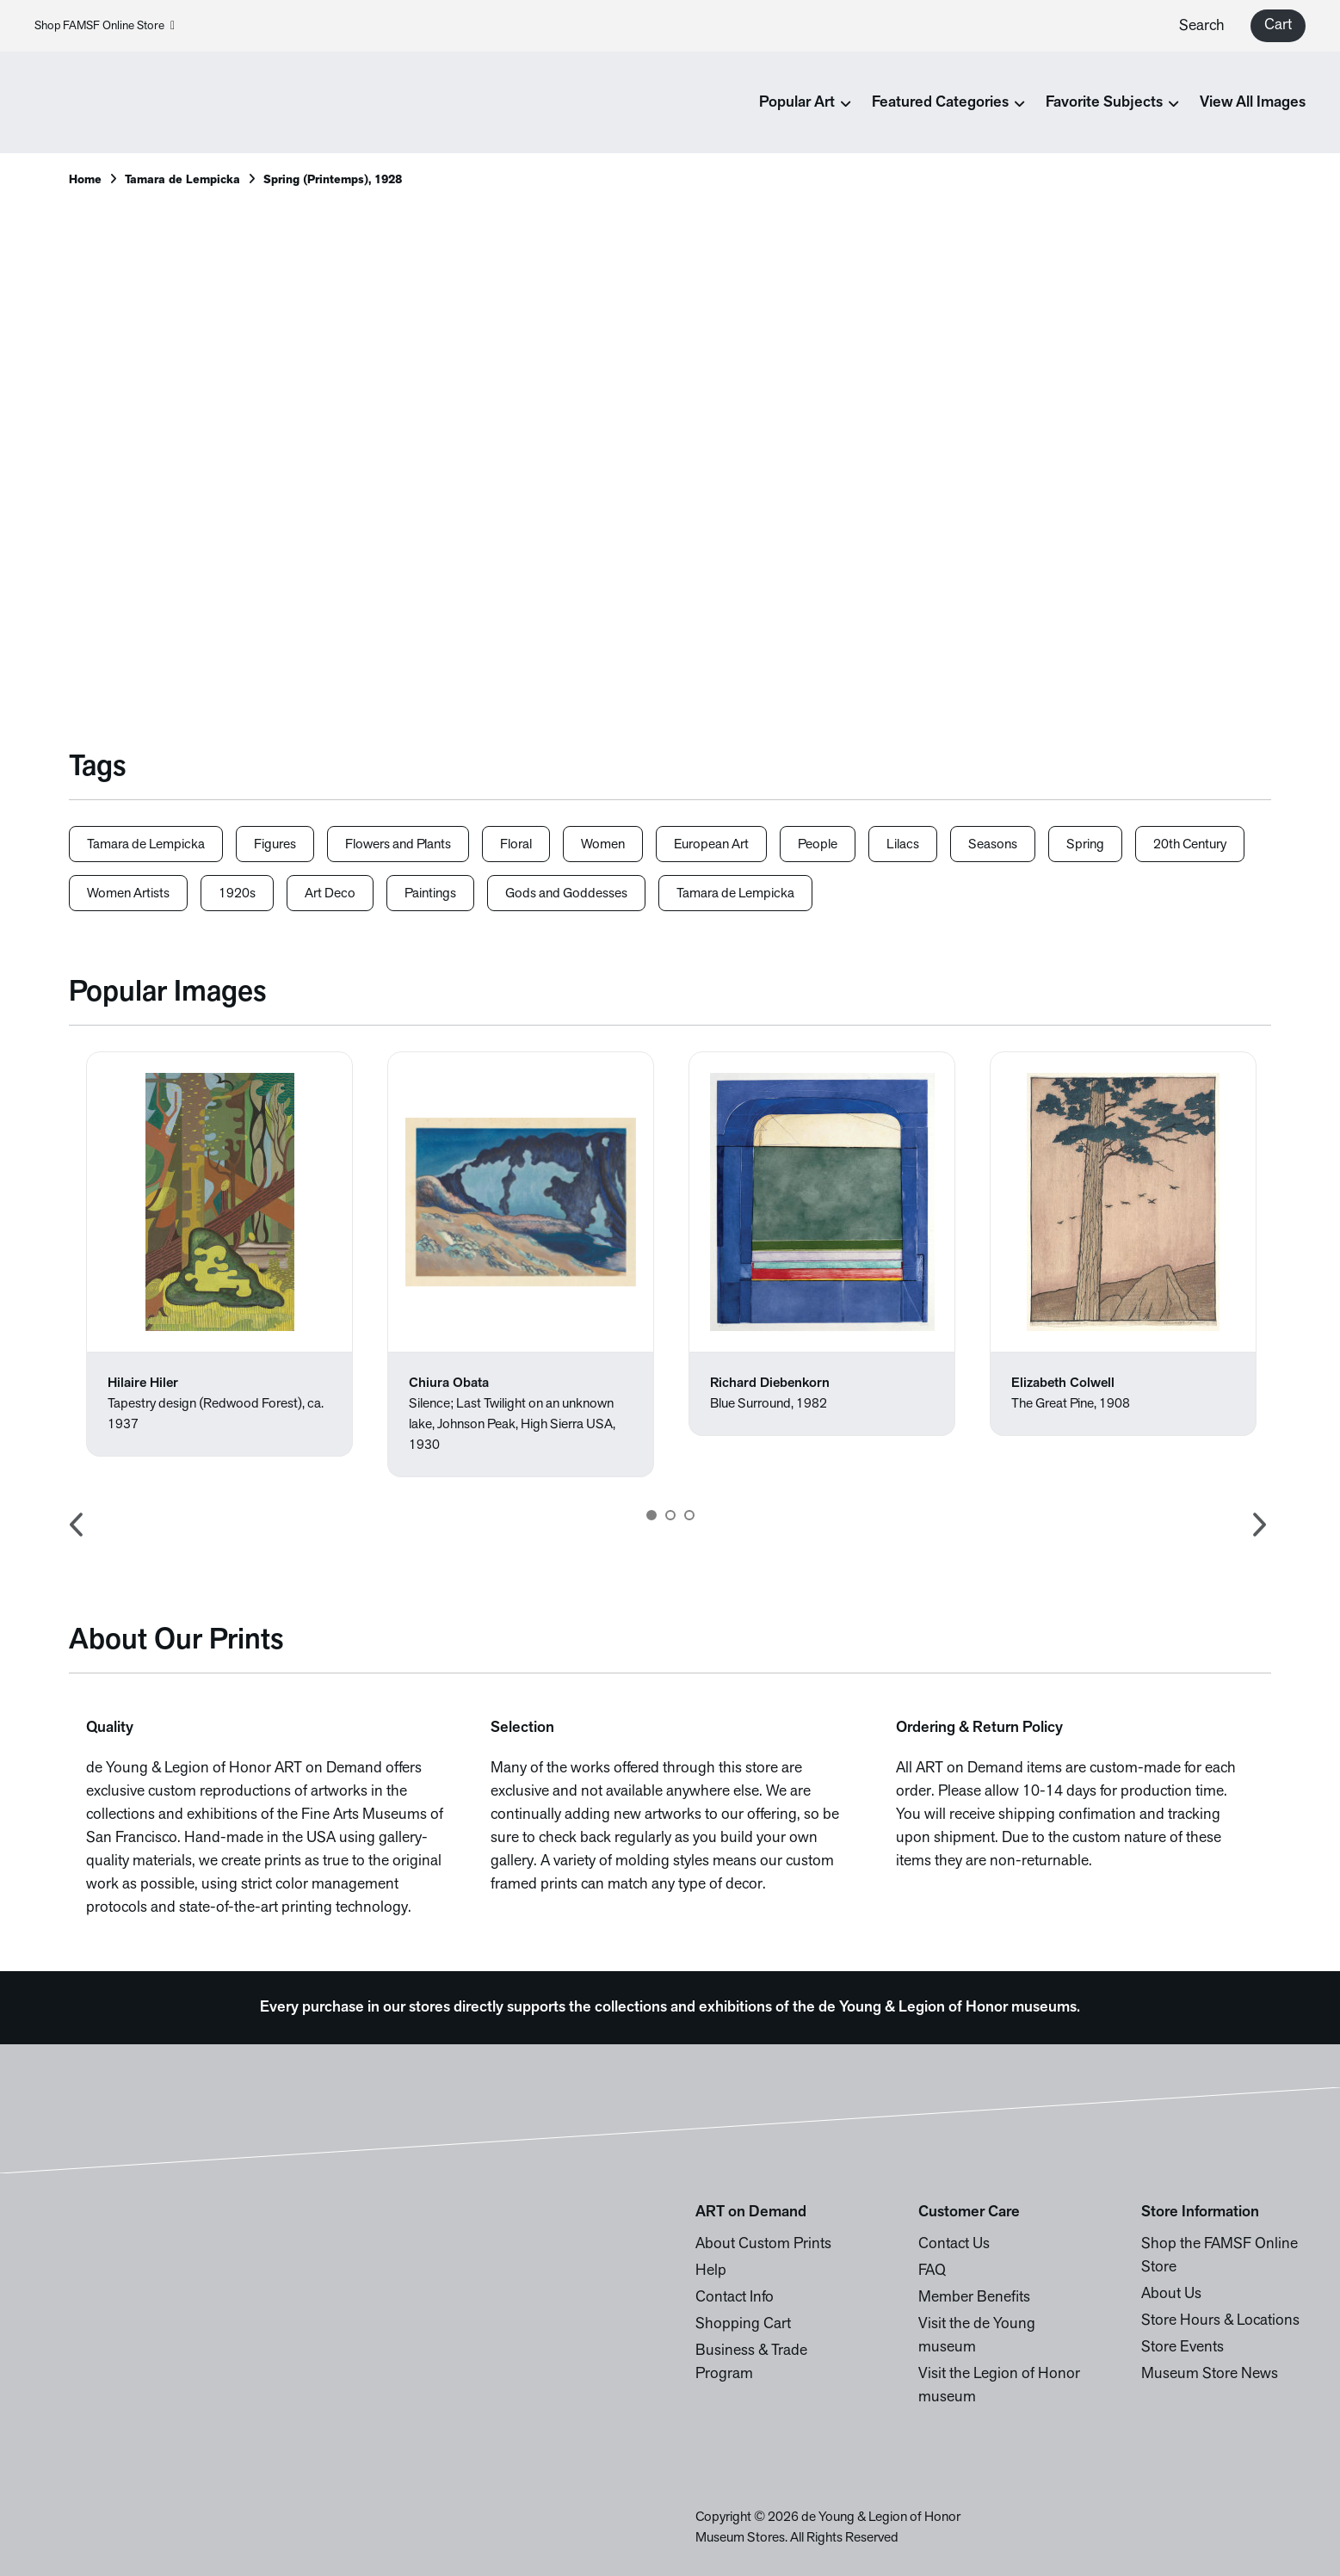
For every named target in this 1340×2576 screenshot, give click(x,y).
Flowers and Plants (398, 845)
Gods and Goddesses (566, 894)
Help (710, 2271)
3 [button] (689, 1515)
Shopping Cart (743, 2324)
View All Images (1253, 103)
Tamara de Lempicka (182, 180)
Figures (275, 845)
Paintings (430, 894)
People (817, 845)
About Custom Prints (763, 2244)
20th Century (1189, 845)
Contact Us (954, 2244)
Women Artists (128, 894)
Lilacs (902, 845)
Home (85, 180)
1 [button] (651, 1515)
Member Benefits (974, 2297)
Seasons (992, 845)
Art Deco (330, 894)
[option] (219, 1254)
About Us (1171, 2294)
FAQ (932, 2271)
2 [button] (670, 1515)
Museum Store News (1209, 2374)
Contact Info (734, 2297)
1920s (237, 894)
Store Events (1182, 2347)
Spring (1085, 845)
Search (1202, 26)
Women (603, 845)
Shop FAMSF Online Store (104, 26)
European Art (711, 845)
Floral (516, 845)
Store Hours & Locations (1220, 2321)
